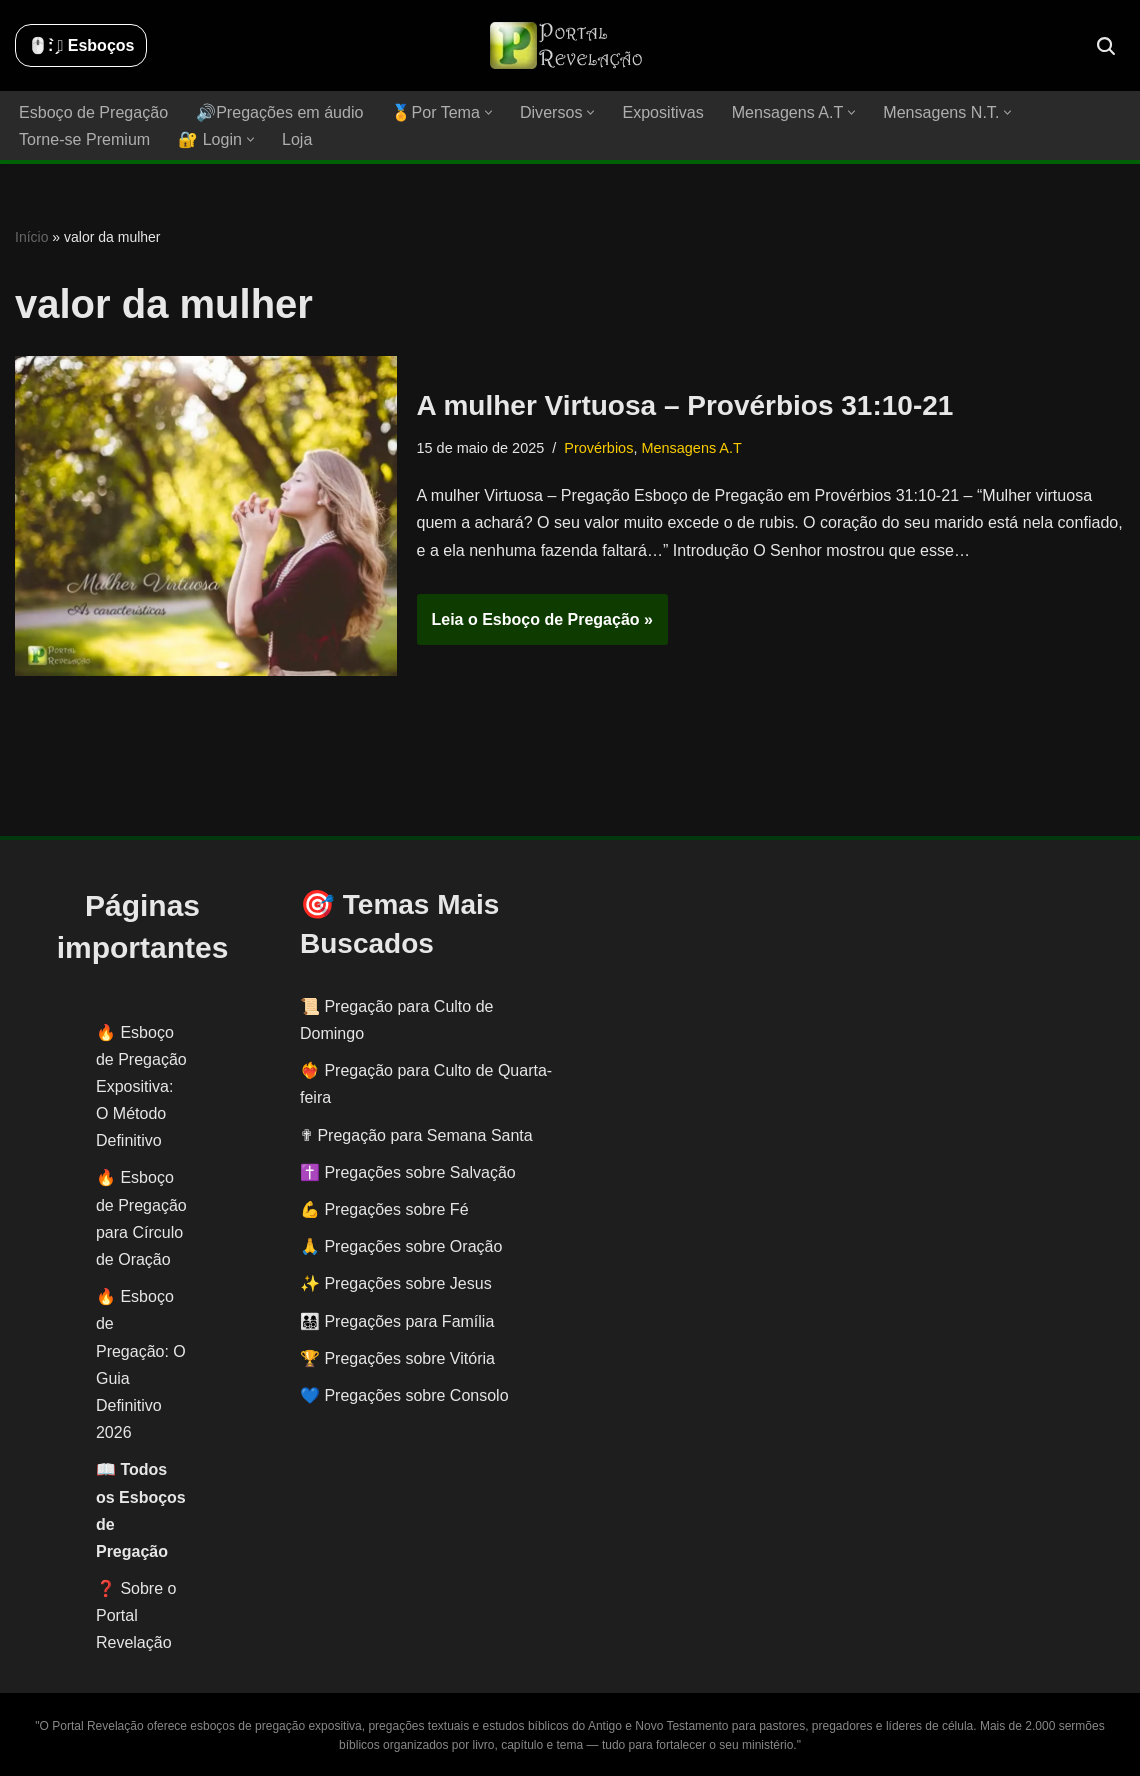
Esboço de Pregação (93, 112)
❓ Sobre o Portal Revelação (136, 1615)
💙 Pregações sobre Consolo (404, 1395)
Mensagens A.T (691, 448)
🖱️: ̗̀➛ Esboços (81, 45)
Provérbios (598, 448)
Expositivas (661, 112)
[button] (487, 112)
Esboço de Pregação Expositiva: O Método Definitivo (141, 1087)
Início (31, 237)
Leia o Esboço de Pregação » (535, 625)
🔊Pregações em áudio (279, 112)
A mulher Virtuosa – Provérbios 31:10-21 (685, 405)
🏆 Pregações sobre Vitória (397, 1358)
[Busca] (1106, 46)
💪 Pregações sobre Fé (384, 1209)
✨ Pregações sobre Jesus (396, 1283)
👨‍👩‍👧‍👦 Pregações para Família (397, 1321)
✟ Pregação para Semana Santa (416, 1135)
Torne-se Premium (84, 139)
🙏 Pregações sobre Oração (401, 1246)
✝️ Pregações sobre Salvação (408, 1172)
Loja (296, 139)
